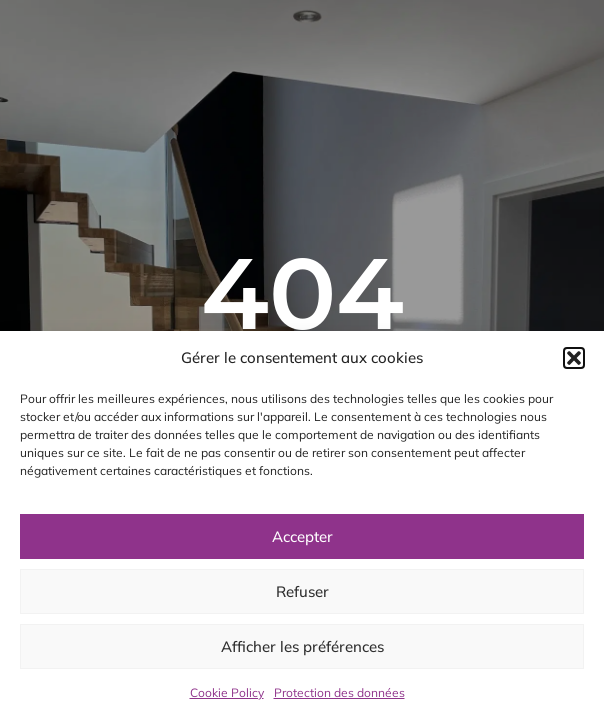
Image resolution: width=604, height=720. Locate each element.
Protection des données (339, 692)
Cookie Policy (227, 692)
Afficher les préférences (302, 646)
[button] (574, 358)
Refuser (302, 591)
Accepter (302, 536)
